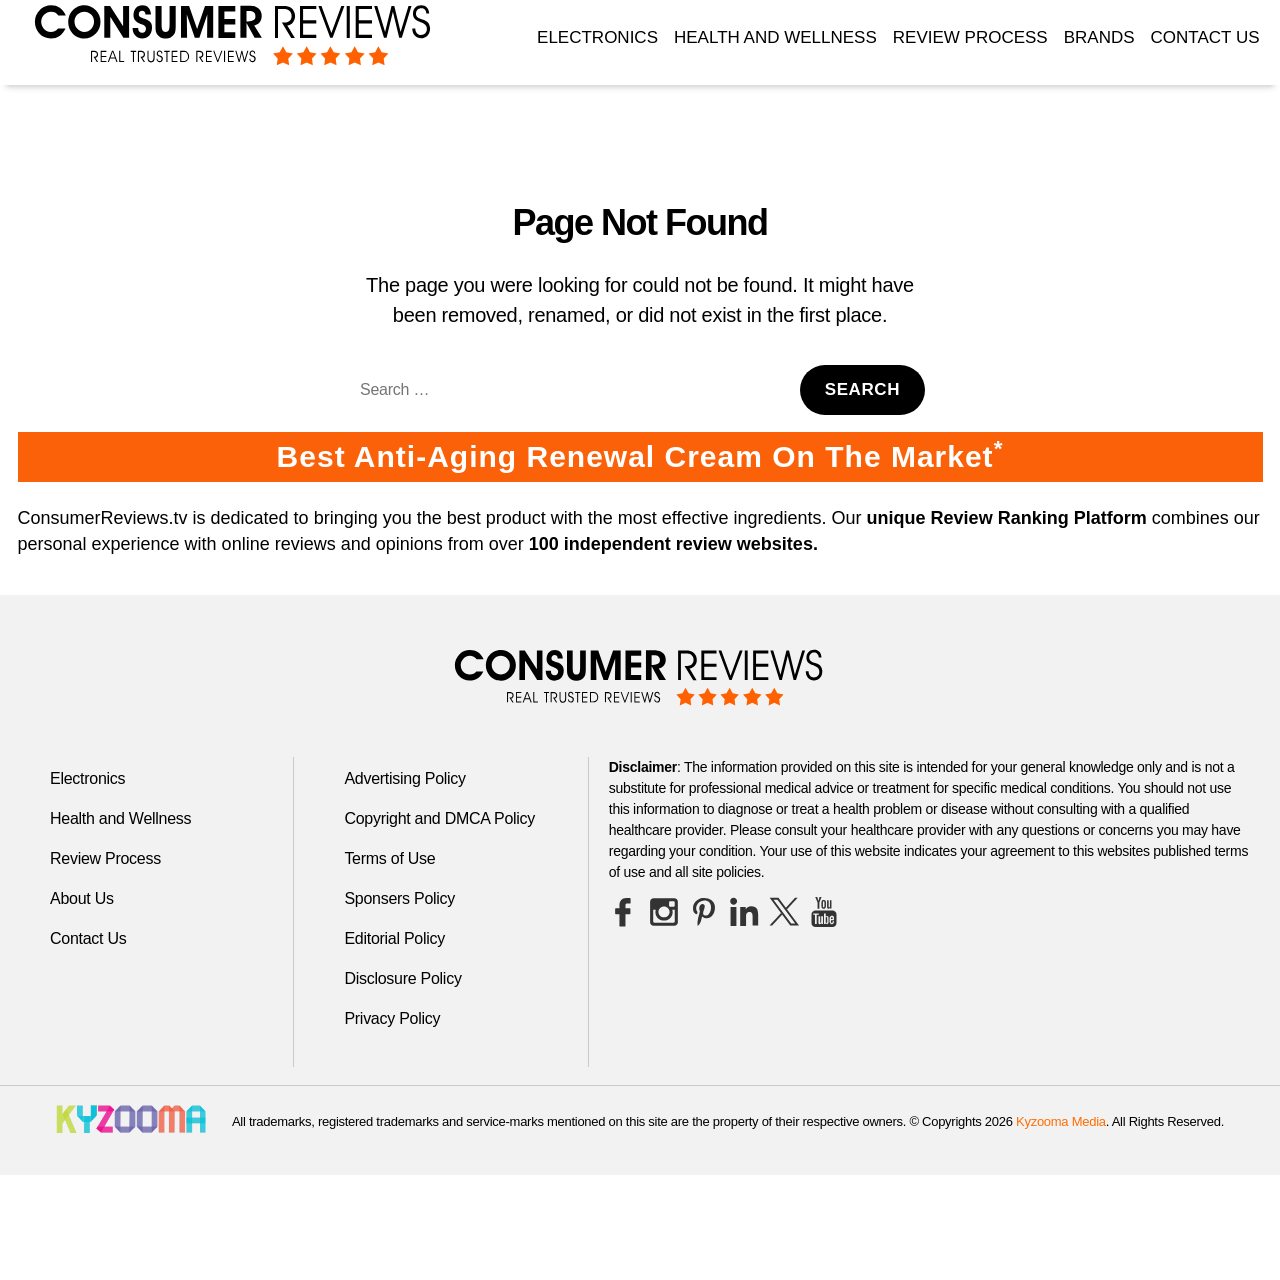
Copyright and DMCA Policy (439, 818)
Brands (1099, 37)
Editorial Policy (394, 938)
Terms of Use (389, 858)
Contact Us (1205, 37)
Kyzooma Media (1061, 1121)
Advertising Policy (404, 778)
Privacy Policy (392, 1018)
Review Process (970, 37)
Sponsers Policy (399, 898)
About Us (82, 898)
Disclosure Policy (402, 978)
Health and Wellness (775, 37)
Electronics (597, 37)
